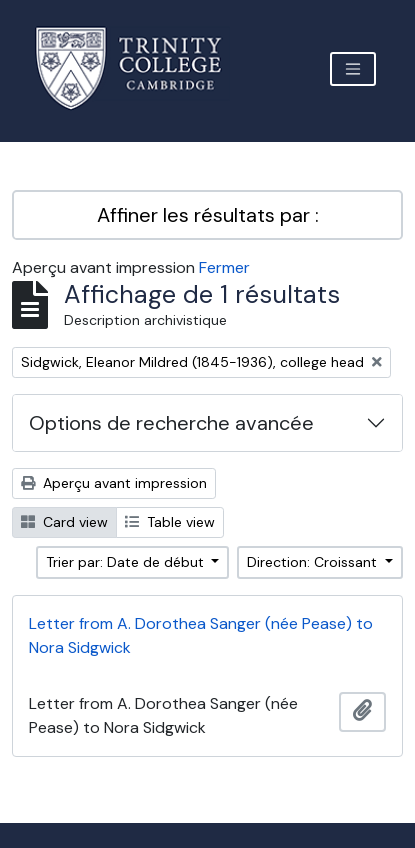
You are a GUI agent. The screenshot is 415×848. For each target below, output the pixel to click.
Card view (64, 522)
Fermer (224, 267)
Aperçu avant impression (114, 483)
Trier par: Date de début (127, 562)
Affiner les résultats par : (208, 215)
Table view (170, 522)
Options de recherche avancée (171, 423)
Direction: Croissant (314, 562)
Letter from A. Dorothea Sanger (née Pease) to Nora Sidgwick (201, 635)
